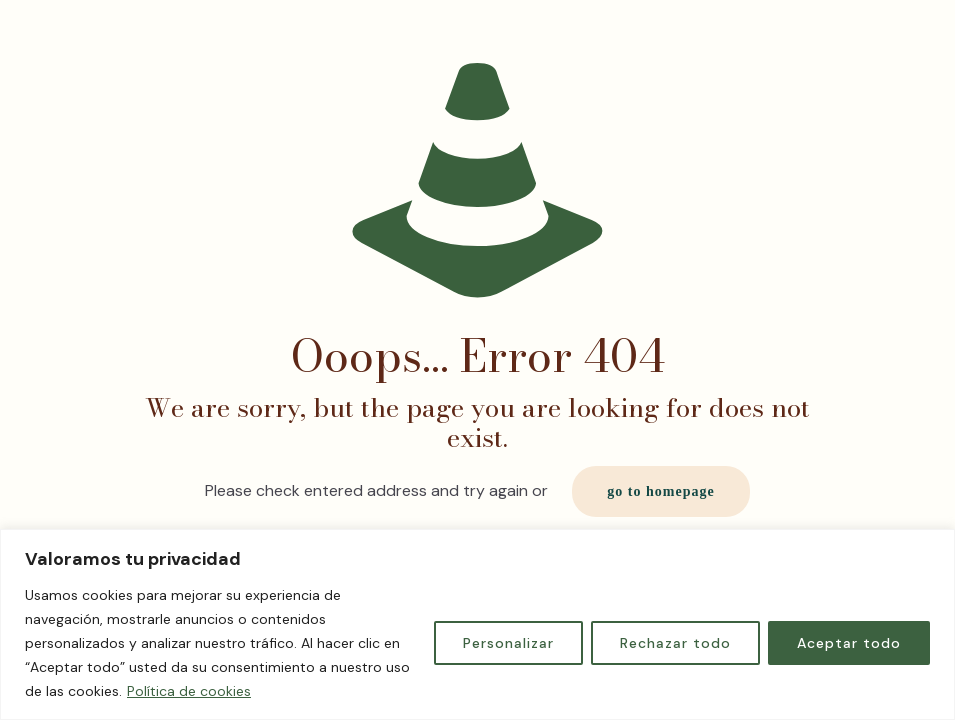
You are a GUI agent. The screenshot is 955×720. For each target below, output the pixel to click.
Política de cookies (189, 691)
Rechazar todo (675, 643)
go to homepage (660, 491)
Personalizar (508, 643)
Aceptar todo (849, 643)
